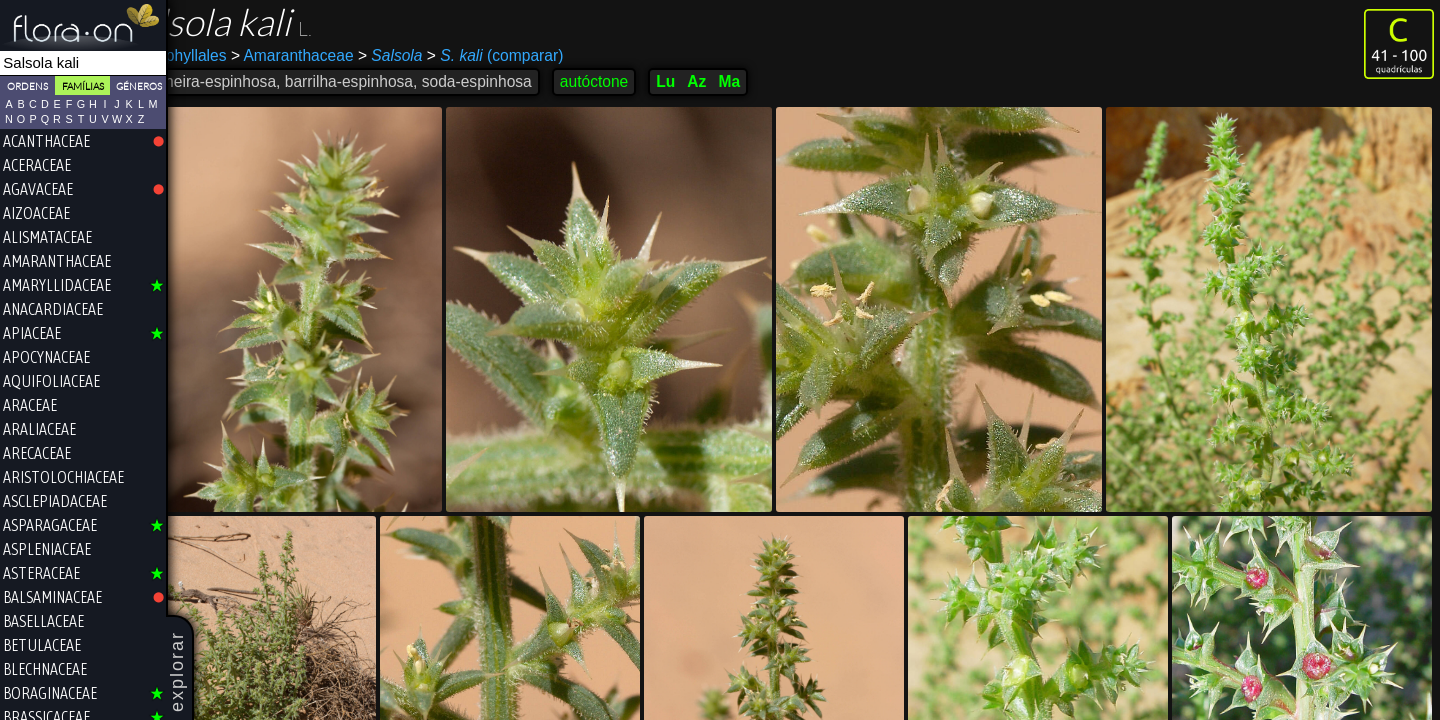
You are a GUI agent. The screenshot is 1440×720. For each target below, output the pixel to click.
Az (748, 81)
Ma (781, 81)
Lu (717, 81)
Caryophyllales (227, 55)
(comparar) (546, 56)
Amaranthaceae (343, 55)
